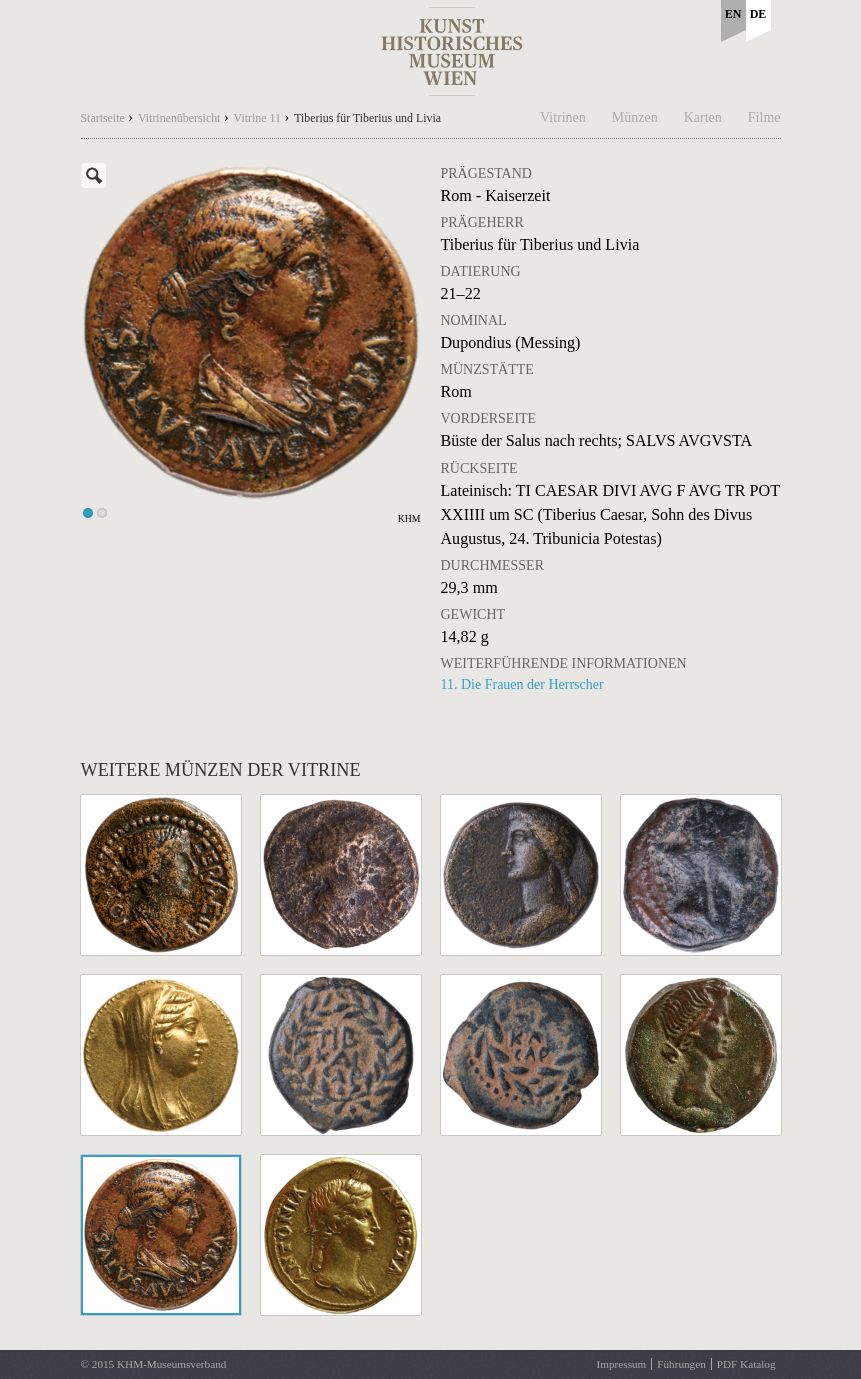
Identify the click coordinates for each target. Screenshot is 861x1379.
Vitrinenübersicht (179, 118)
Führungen (681, 1364)
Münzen (635, 117)
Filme (764, 117)
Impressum (622, 1364)
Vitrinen (563, 117)
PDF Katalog (746, 1364)
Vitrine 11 (257, 118)
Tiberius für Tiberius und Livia (367, 118)
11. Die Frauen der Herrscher (522, 684)
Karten (703, 117)
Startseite (103, 118)
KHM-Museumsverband (171, 1364)
